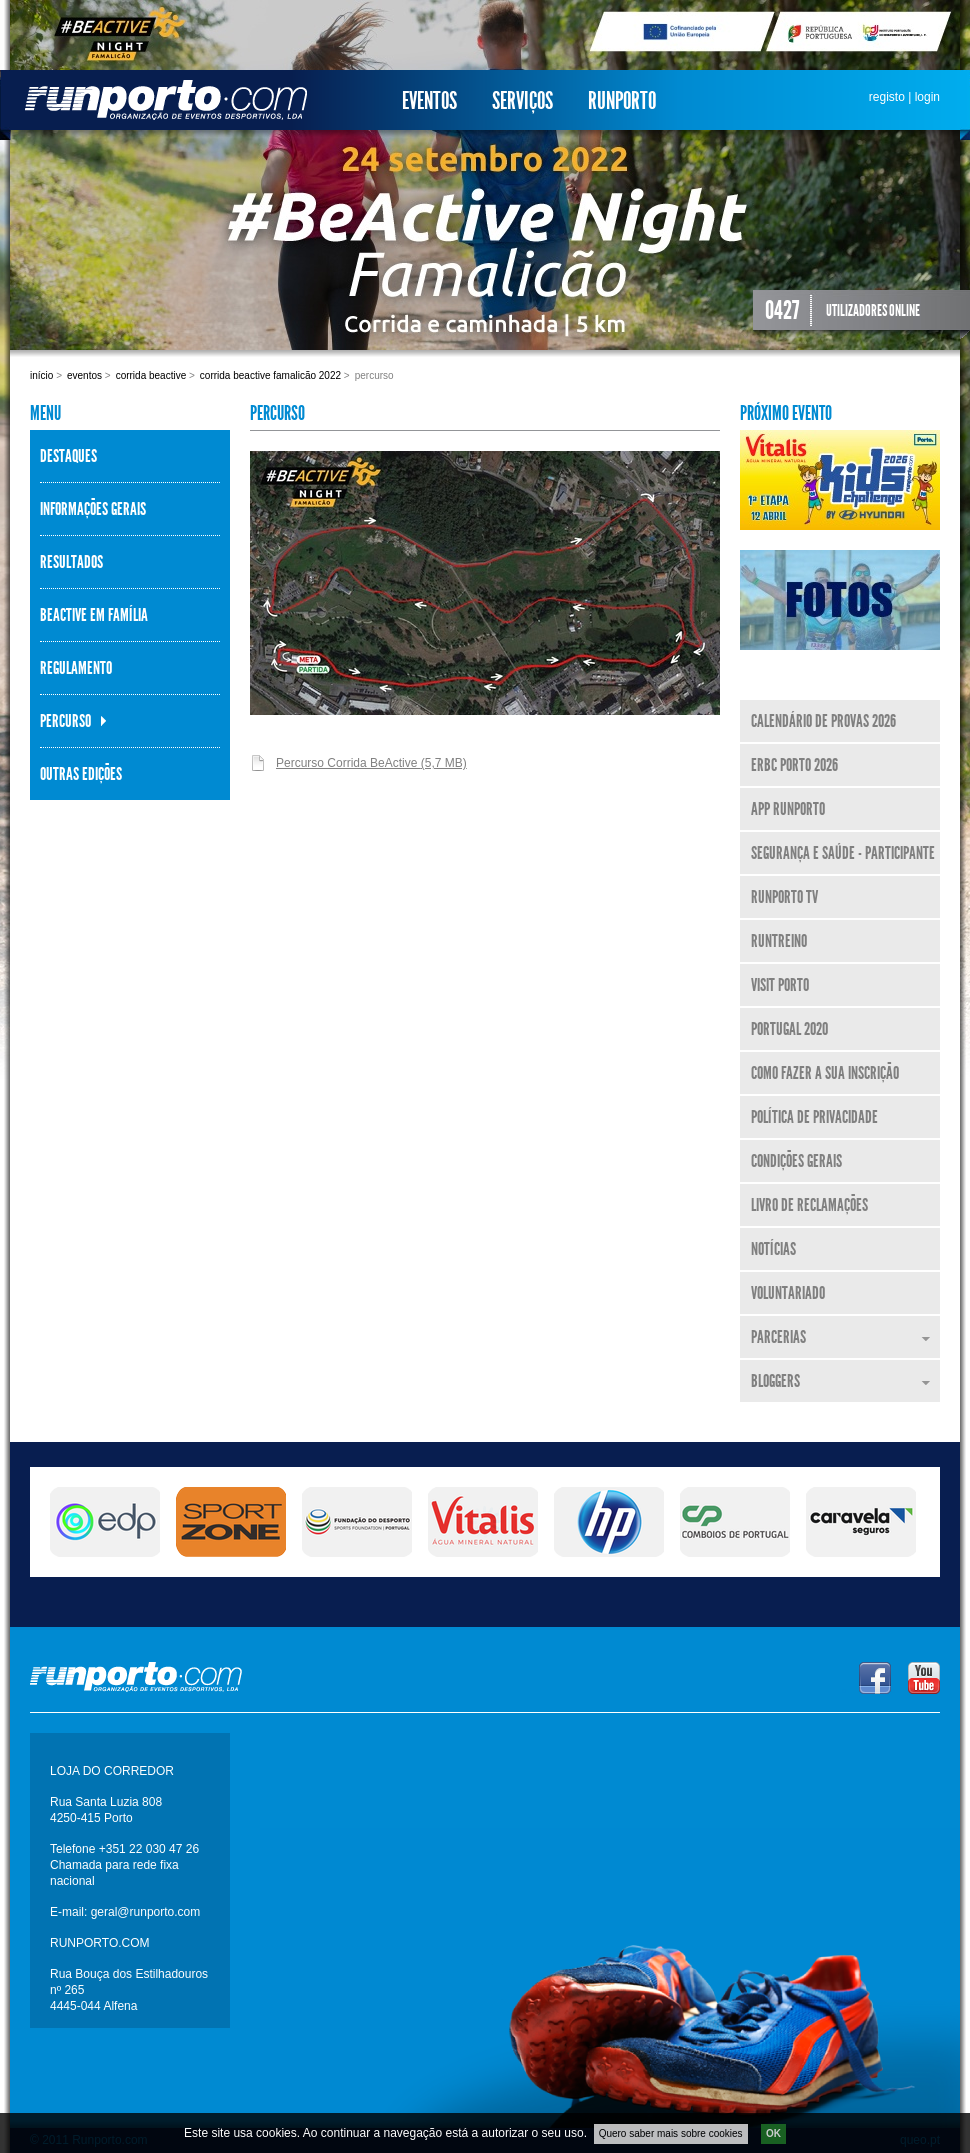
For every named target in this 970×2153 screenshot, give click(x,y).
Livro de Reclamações (809, 1205)
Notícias (773, 1249)
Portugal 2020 (789, 1029)
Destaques (68, 456)
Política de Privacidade (814, 1117)
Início (41, 375)
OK (773, 2136)
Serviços (522, 101)
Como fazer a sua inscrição (825, 1073)
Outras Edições (81, 774)
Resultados (71, 562)
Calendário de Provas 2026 (823, 721)
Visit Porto (780, 985)
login (927, 97)
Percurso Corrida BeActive (371, 763)
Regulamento (76, 668)
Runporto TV (784, 897)
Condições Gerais (796, 1161)
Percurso (65, 721)
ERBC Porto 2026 (794, 765)
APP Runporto (788, 809)
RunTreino (779, 941)
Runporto (622, 101)
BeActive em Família (94, 615)
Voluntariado (788, 1293)
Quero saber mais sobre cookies (671, 2136)
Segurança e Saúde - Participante (843, 853)
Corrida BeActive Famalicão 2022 (270, 375)
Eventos (429, 101)
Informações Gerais (93, 509)
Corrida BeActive (151, 375)
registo (887, 97)
